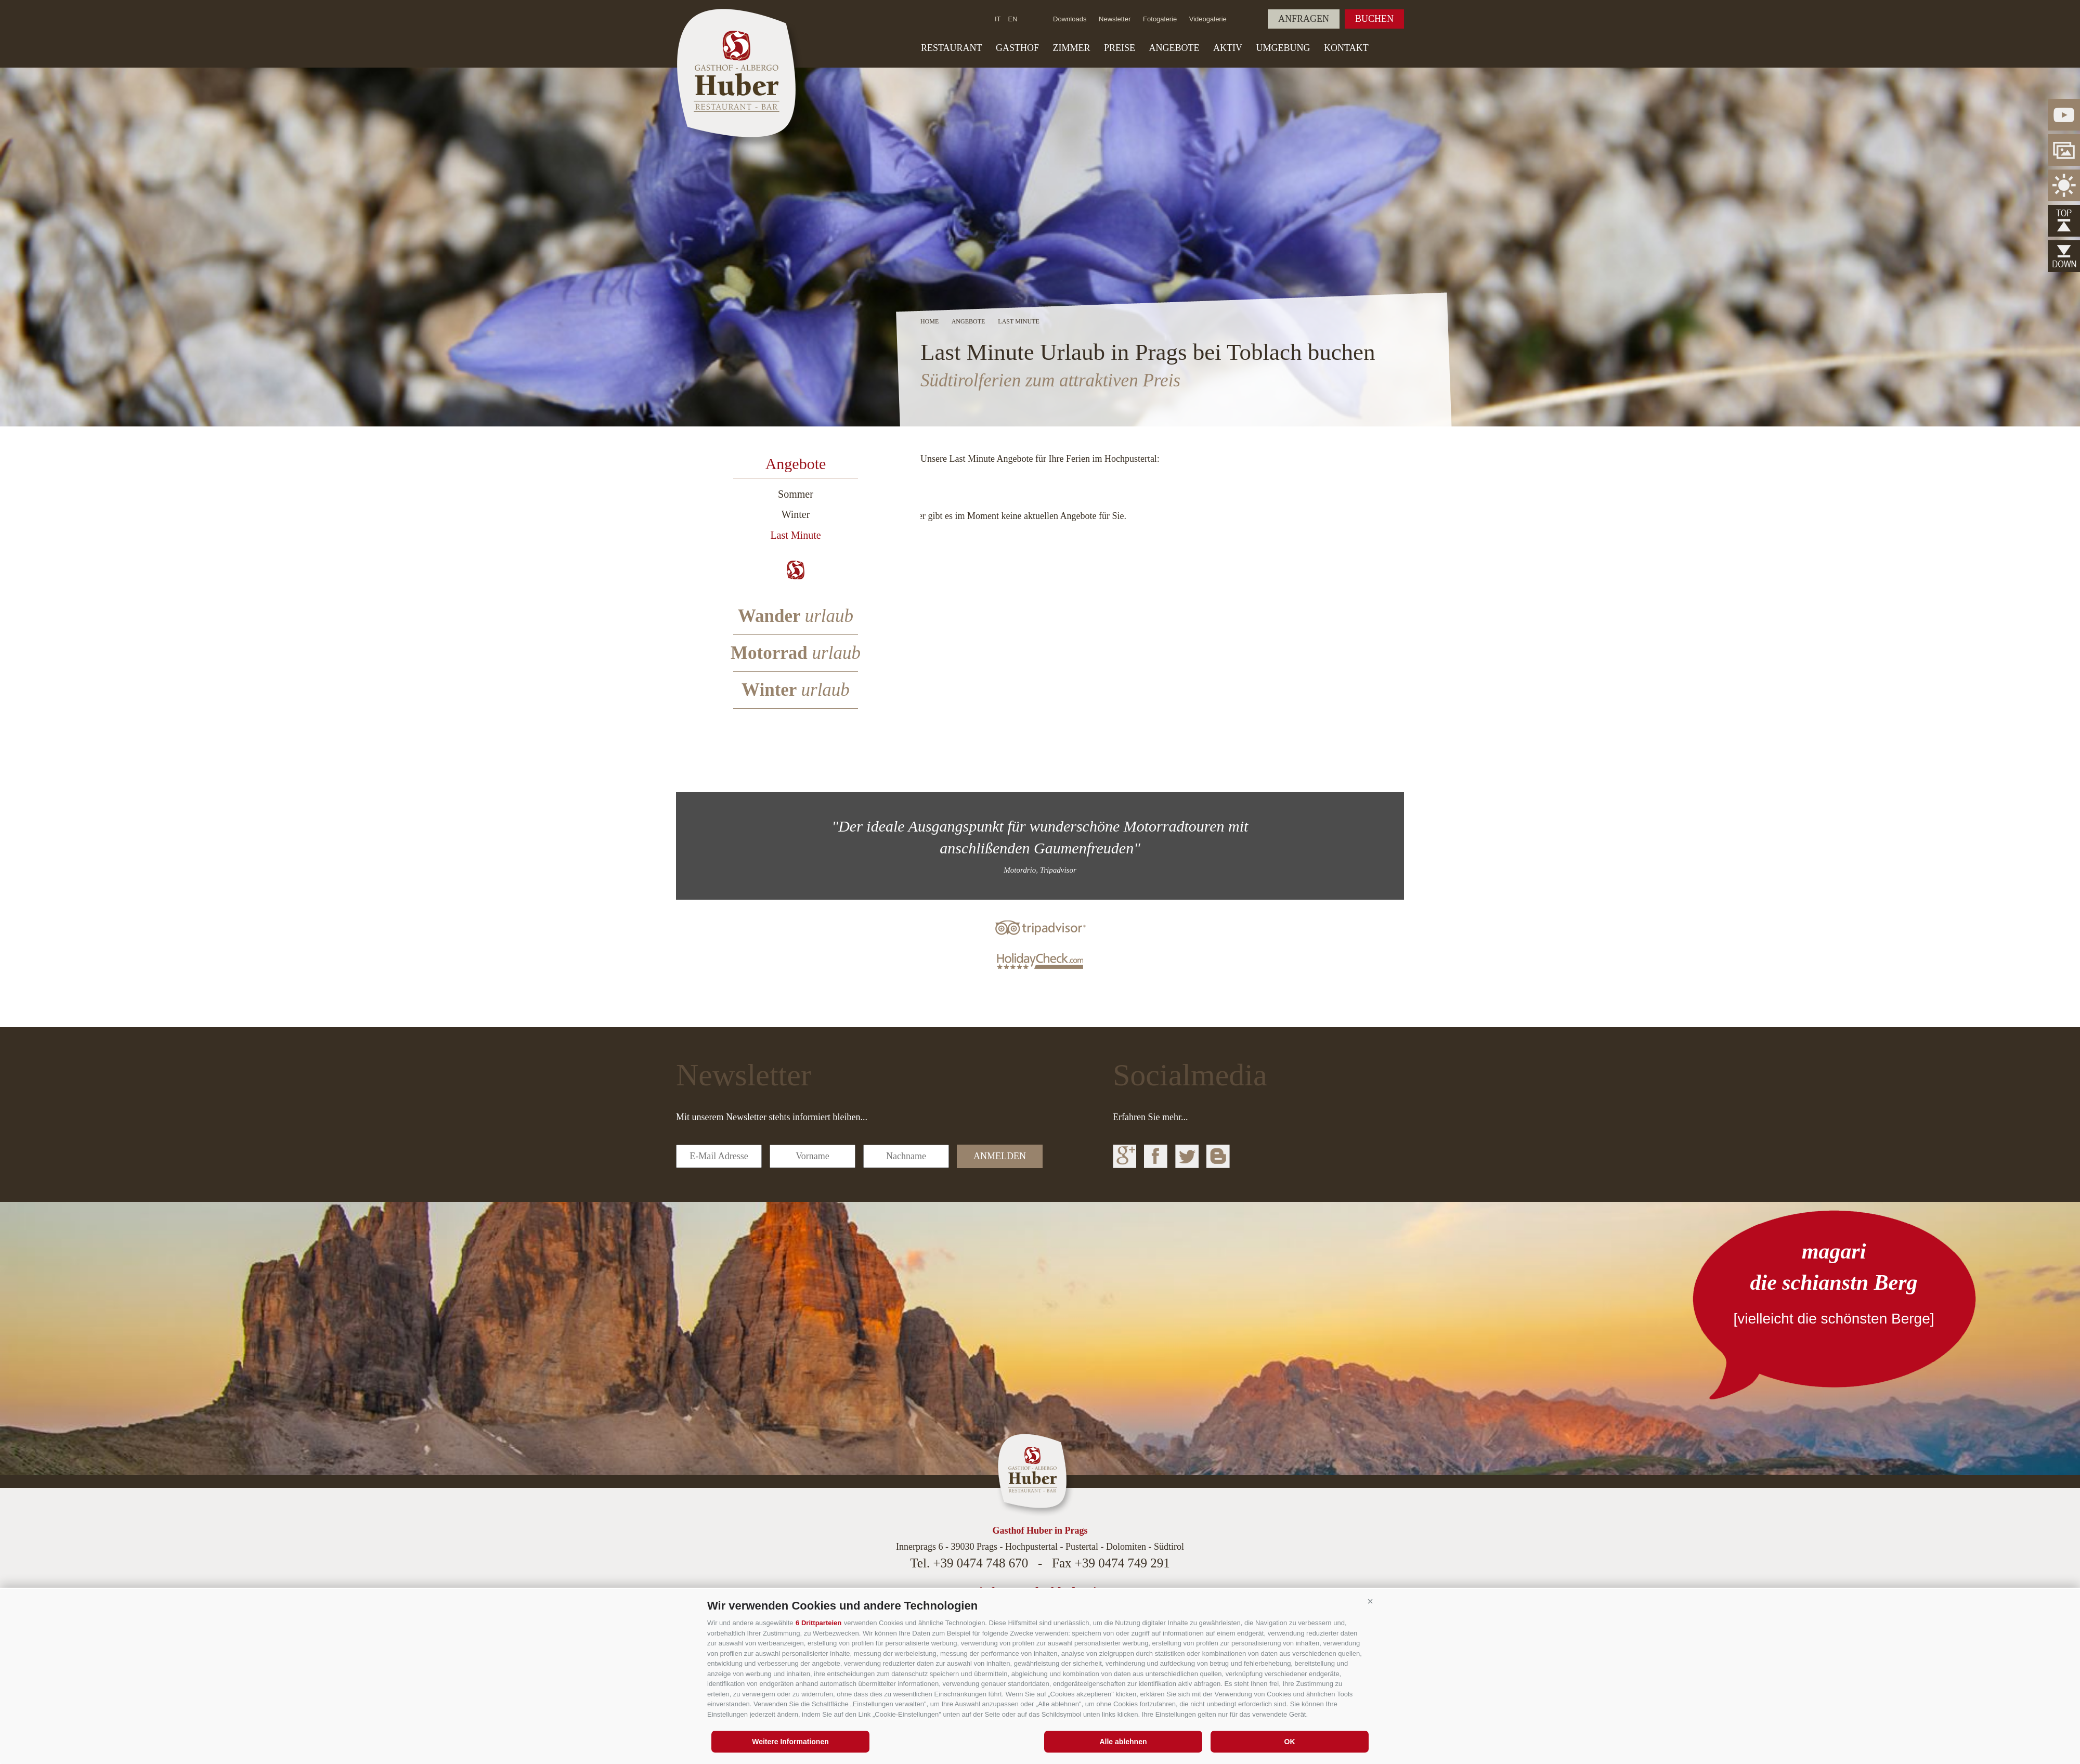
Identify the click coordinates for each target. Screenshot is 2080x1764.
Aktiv (1227, 48)
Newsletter (1114, 19)
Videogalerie (1208, 19)
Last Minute (795, 535)
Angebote (1174, 48)
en (1013, 19)
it (998, 19)
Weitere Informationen (790, 1741)
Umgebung (1283, 48)
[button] (1370, 1601)
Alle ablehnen (1123, 1741)
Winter (796, 514)
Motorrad (796, 653)
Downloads (1069, 19)
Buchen (1374, 19)
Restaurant (951, 48)
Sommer (795, 494)
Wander (795, 616)
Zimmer (1071, 48)
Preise (1119, 48)
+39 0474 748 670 (980, 1563)
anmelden (999, 1156)
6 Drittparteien (818, 1623)
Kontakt (1346, 48)
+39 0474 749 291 (1122, 1563)
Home (929, 321)
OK (1289, 1741)
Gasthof (1017, 48)
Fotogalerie (1160, 19)
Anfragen (1303, 19)
